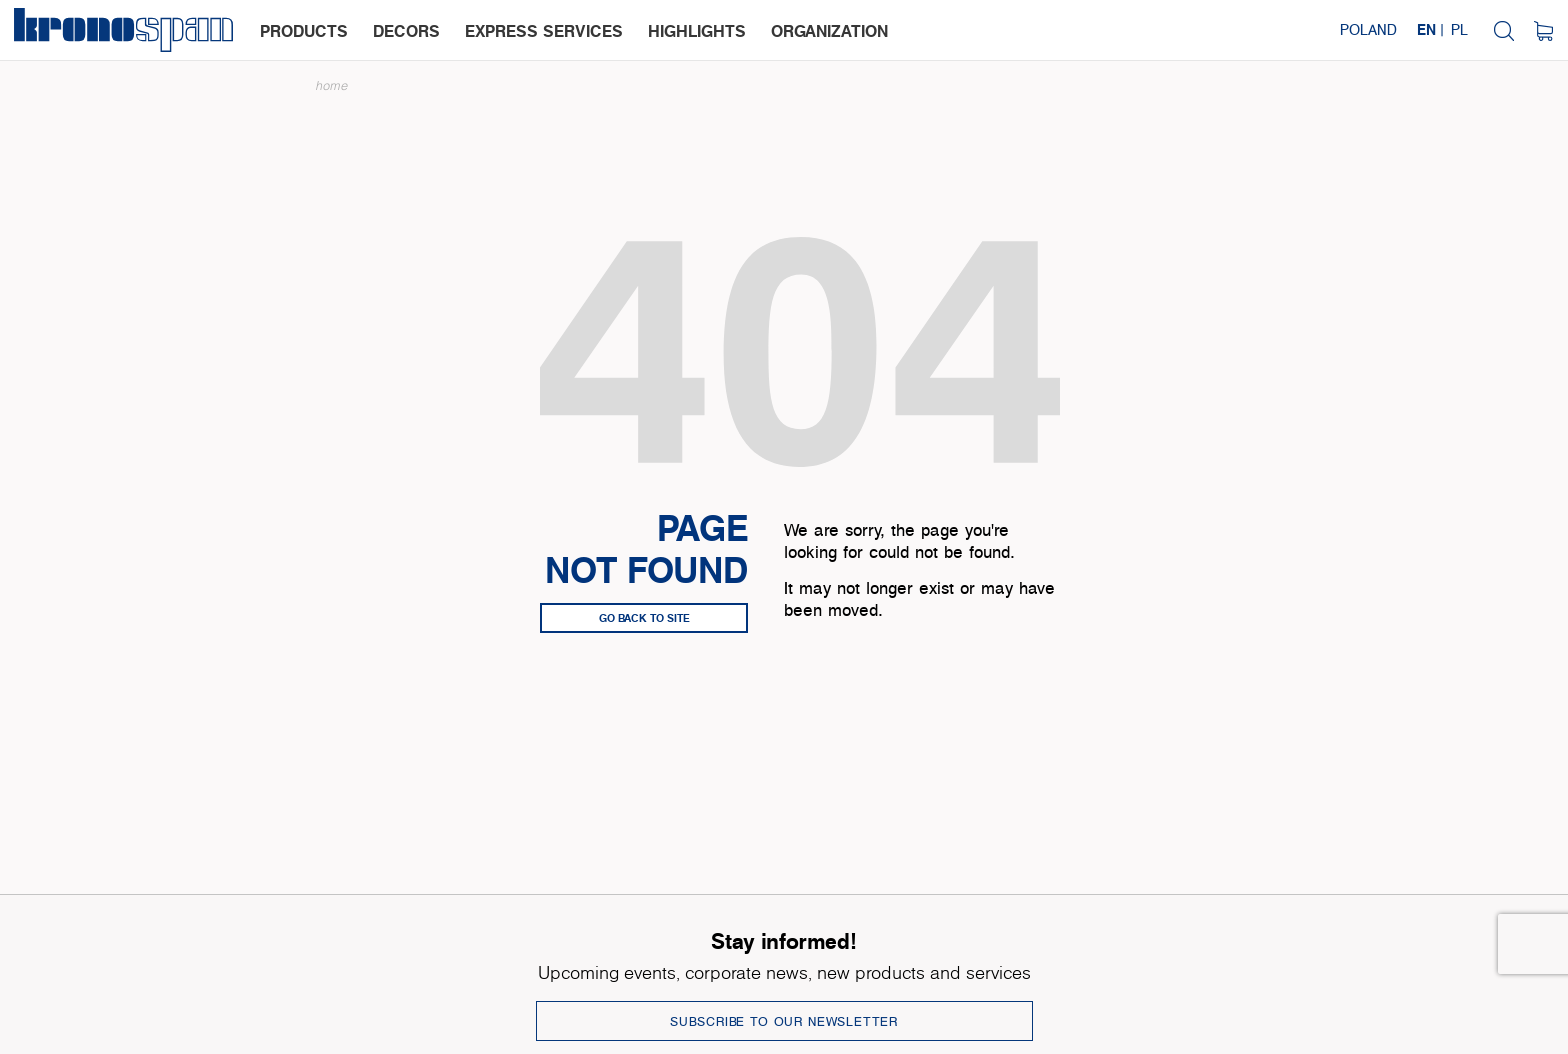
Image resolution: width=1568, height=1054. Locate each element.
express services (544, 31)
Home (332, 85)
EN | (1430, 29)
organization (829, 31)
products (304, 31)
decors (406, 31)
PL (1459, 29)
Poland (1368, 29)
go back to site (644, 618)
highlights (697, 31)
